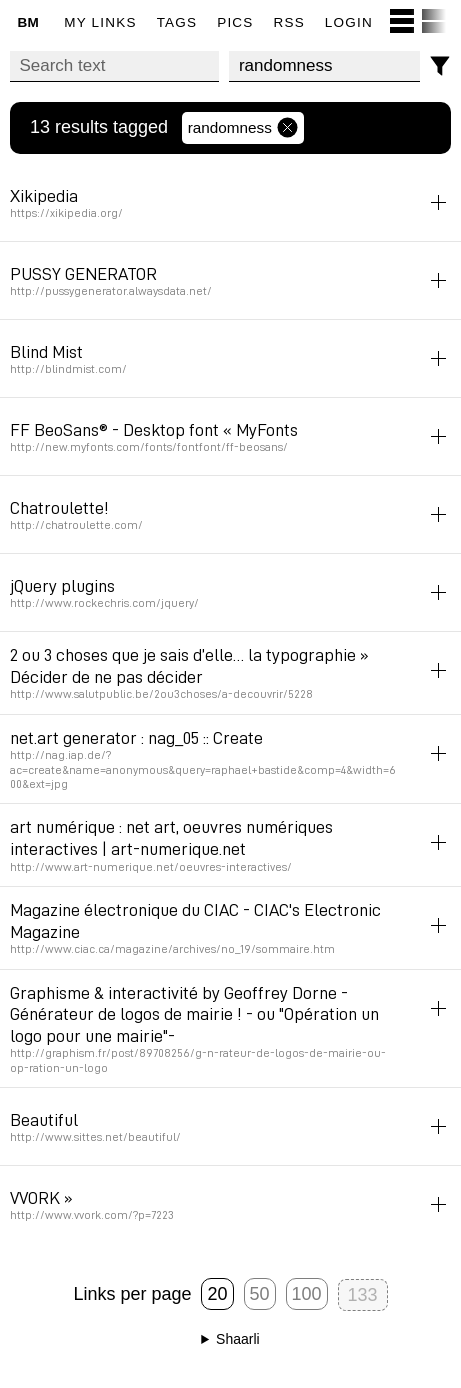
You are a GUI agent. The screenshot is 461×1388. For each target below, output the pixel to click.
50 (260, 1294)
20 (217, 1294)
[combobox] (324, 66)
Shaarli (238, 1339)
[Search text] (114, 66)
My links (100, 22)
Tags (177, 22)
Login (349, 22)
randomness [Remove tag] (243, 128)
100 (307, 1294)
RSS (289, 22)
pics (235, 22)
